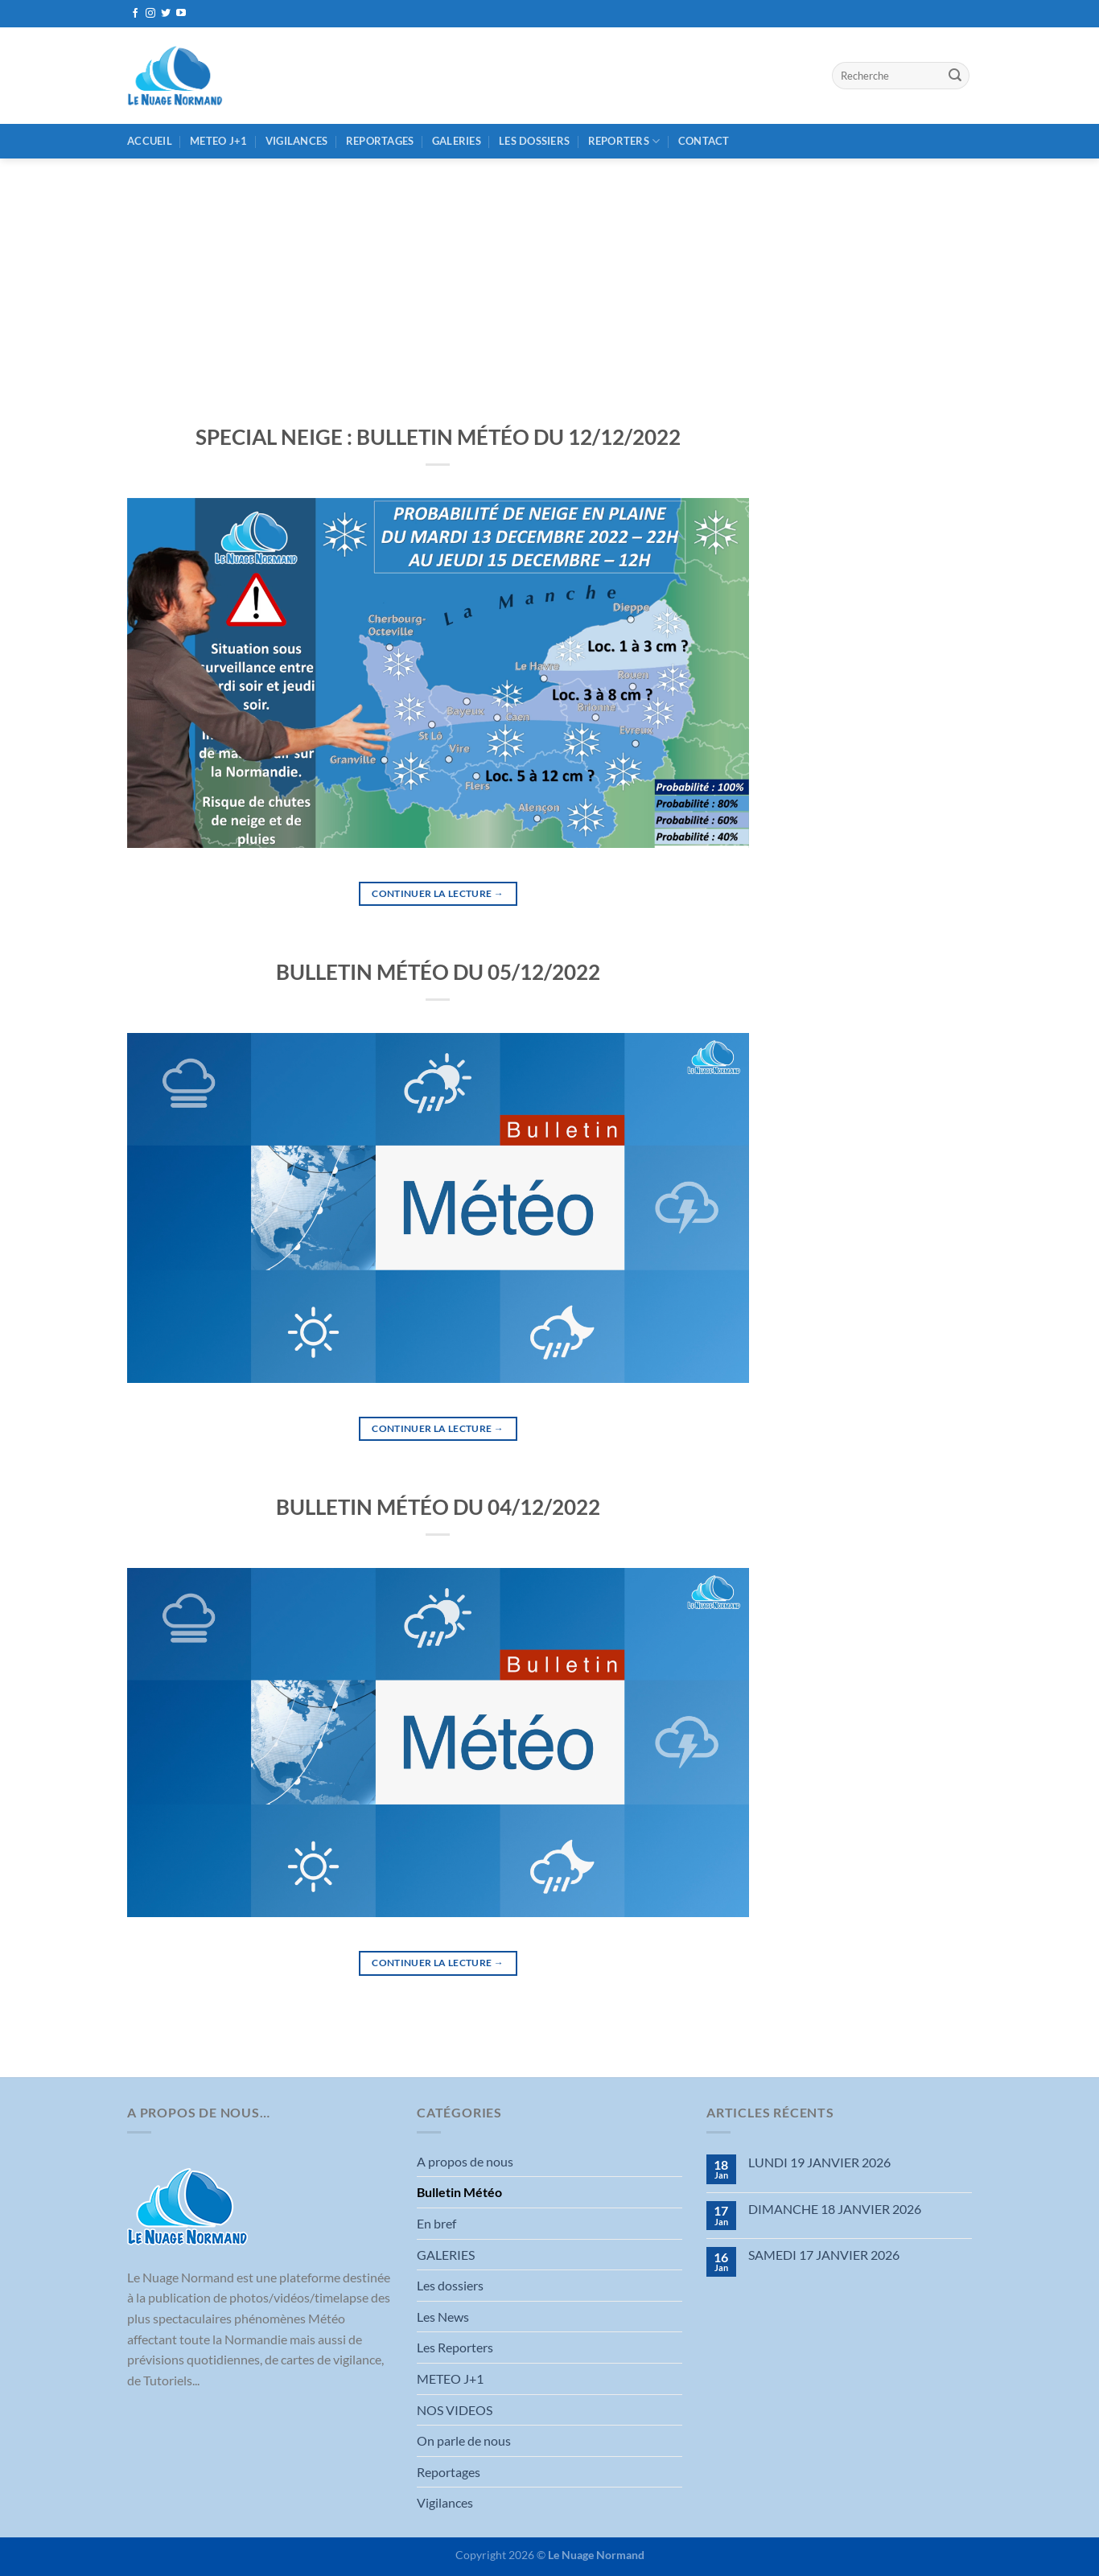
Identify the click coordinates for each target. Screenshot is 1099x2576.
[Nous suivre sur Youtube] (181, 13)
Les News (443, 2316)
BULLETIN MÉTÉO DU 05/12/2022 (438, 972)
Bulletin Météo (459, 2191)
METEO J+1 (218, 140)
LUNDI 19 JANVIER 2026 (819, 2162)
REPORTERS (624, 141)
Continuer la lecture (438, 893)
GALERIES (456, 140)
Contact (704, 140)
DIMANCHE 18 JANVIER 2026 (834, 2208)
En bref (436, 2223)
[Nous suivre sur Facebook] (135, 13)
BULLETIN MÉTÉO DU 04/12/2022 (438, 1507)
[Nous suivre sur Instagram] (150, 13)
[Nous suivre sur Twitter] (166, 13)
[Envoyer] (955, 75)
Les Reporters (455, 2347)
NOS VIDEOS (454, 2410)
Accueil (149, 140)
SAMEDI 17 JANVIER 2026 (823, 2254)
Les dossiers (534, 140)
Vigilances (296, 140)
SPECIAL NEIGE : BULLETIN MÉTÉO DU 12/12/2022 (438, 437)
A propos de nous (465, 2161)
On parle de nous (464, 2440)
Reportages (380, 140)
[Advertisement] (549, 279)
